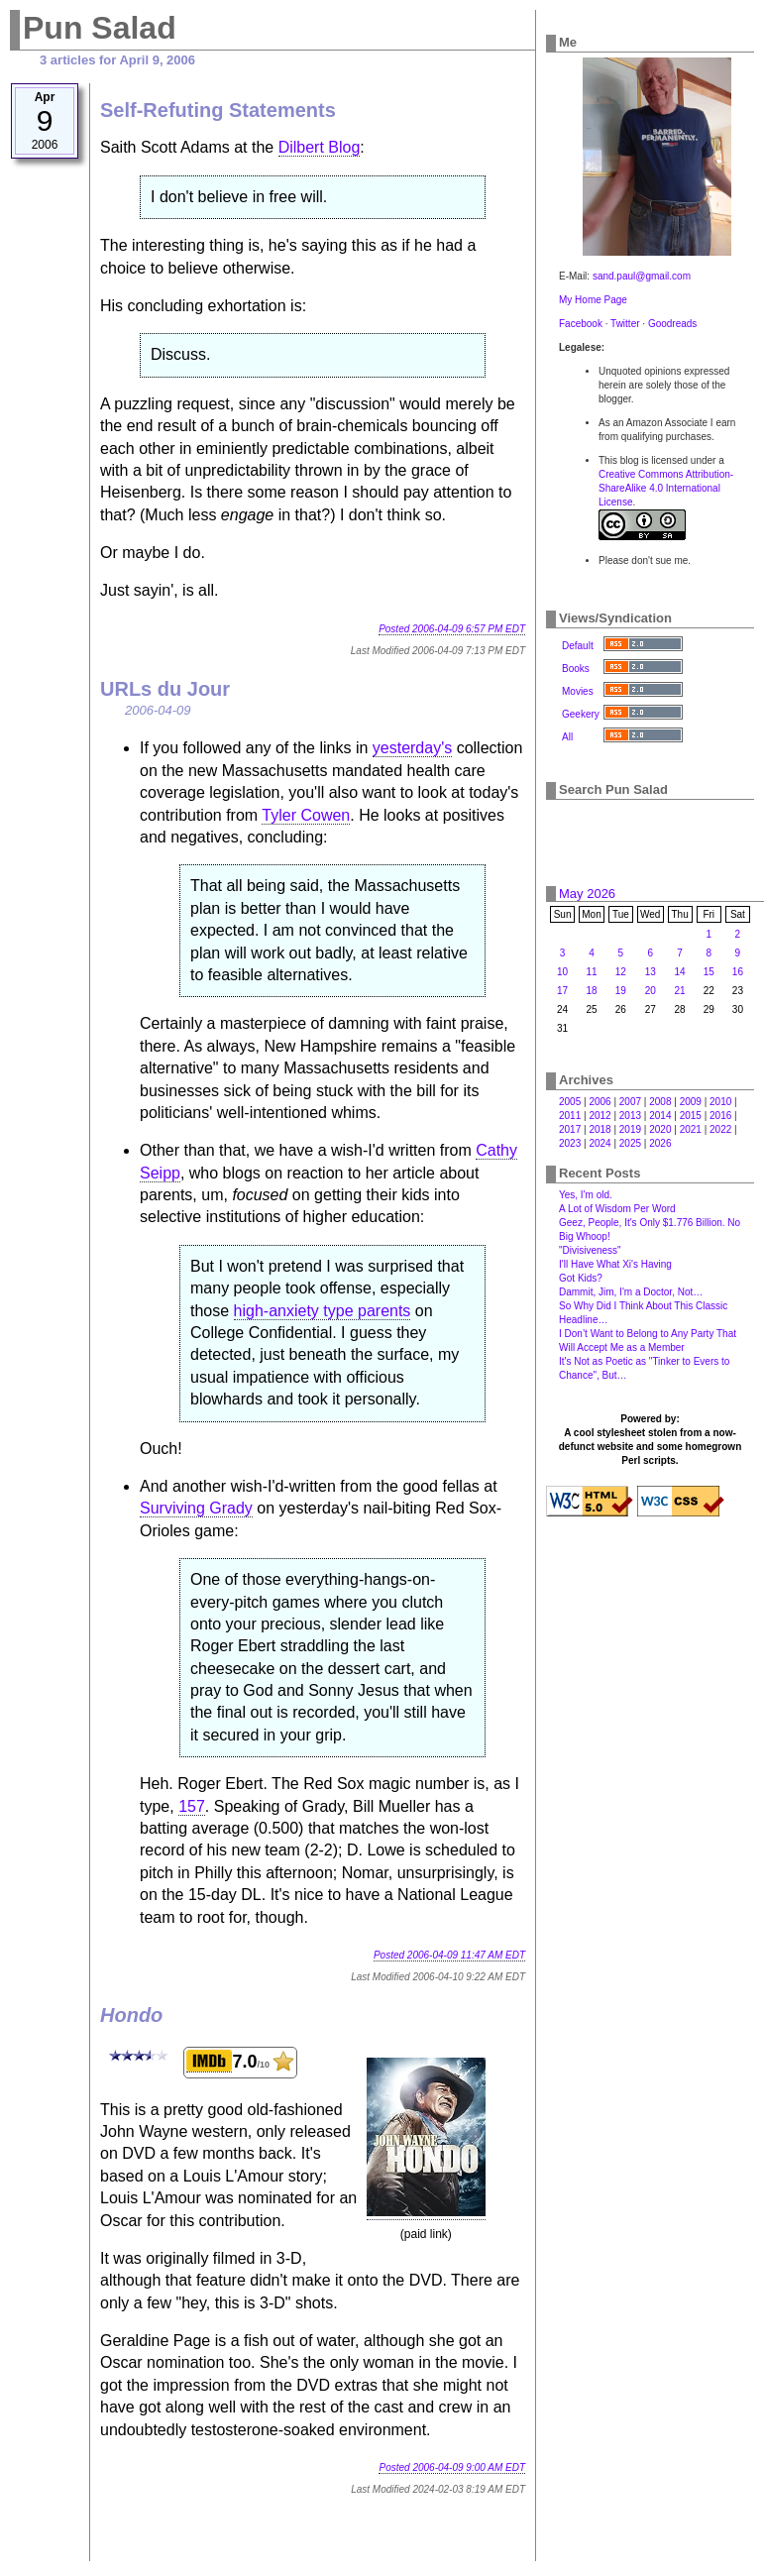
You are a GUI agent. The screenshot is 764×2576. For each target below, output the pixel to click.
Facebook (580, 323)
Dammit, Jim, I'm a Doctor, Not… (631, 1292)
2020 (660, 1129)
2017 (570, 1129)
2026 (660, 1143)
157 (191, 1806)
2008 (660, 1101)
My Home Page (593, 299)
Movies (578, 691)
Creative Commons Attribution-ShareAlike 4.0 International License (666, 488)
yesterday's (412, 747)
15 (709, 971)
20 (650, 990)
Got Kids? (580, 1278)
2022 (720, 1129)
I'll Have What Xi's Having (615, 1264)
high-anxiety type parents (322, 1310)
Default (578, 645)
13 (650, 971)
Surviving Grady (196, 1508)
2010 (720, 1101)
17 (562, 990)
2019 (630, 1129)
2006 (599, 1101)
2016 (720, 1115)
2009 (691, 1101)
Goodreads (672, 323)
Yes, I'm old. (585, 1194)
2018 (599, 1129)
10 (562, 971)
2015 (691, 1115)
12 (620, 971)
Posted (452, 628)
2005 (570, 1101)
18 (591, 990)
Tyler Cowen (306, 815)
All (567, 736)
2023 (570, 1143)
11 (591, 971)
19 (620, 990)
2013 (630, 1115)
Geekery (581, 714)
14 (680, 971)
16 (737, 971)
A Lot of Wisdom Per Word (617, 1208)
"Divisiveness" (590, 1250)
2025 (630, 1143)
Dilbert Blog (319, 147)
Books (576, 668)
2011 (570, 1115)
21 (680, 990)
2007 (630, 1101)
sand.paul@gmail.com (642, 276)
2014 (660, 1115)
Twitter (624, 323)
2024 (599, 1143)
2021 (691, 1129)
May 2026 (587, 893)
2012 (599, 1115)
